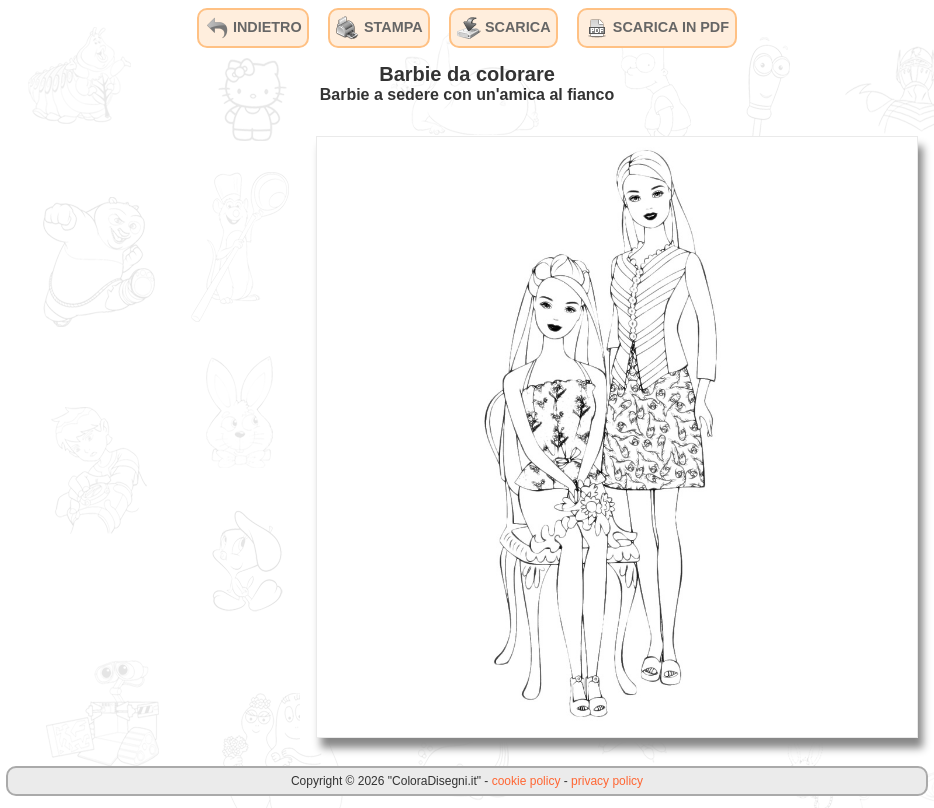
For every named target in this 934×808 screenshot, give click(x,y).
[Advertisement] (150, 436)
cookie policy (526, 781)
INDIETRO (253, 28)
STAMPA (379, 28)
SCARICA (504, 28)
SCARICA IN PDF (657, 28)
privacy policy (607, 781)
